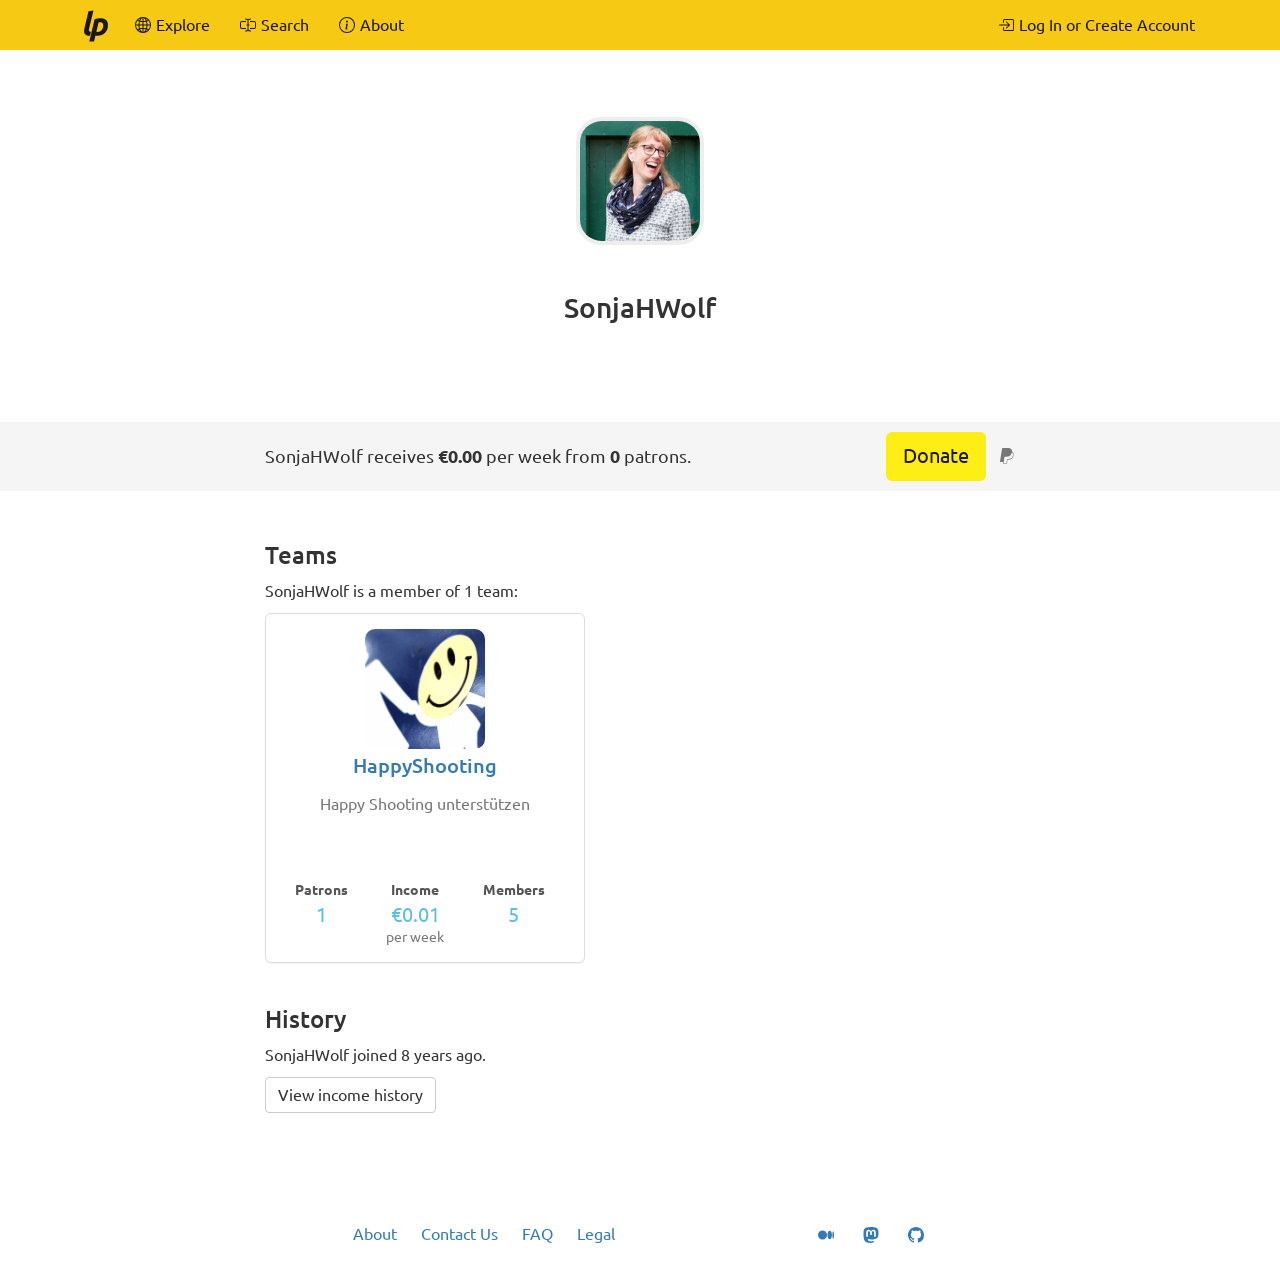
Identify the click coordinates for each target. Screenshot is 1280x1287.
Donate (936, 455)
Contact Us (459, 1234)
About (375, 1234)
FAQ (537, 1234)
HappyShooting (425, 765)
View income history (350, 1095)
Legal (596, 1234)
